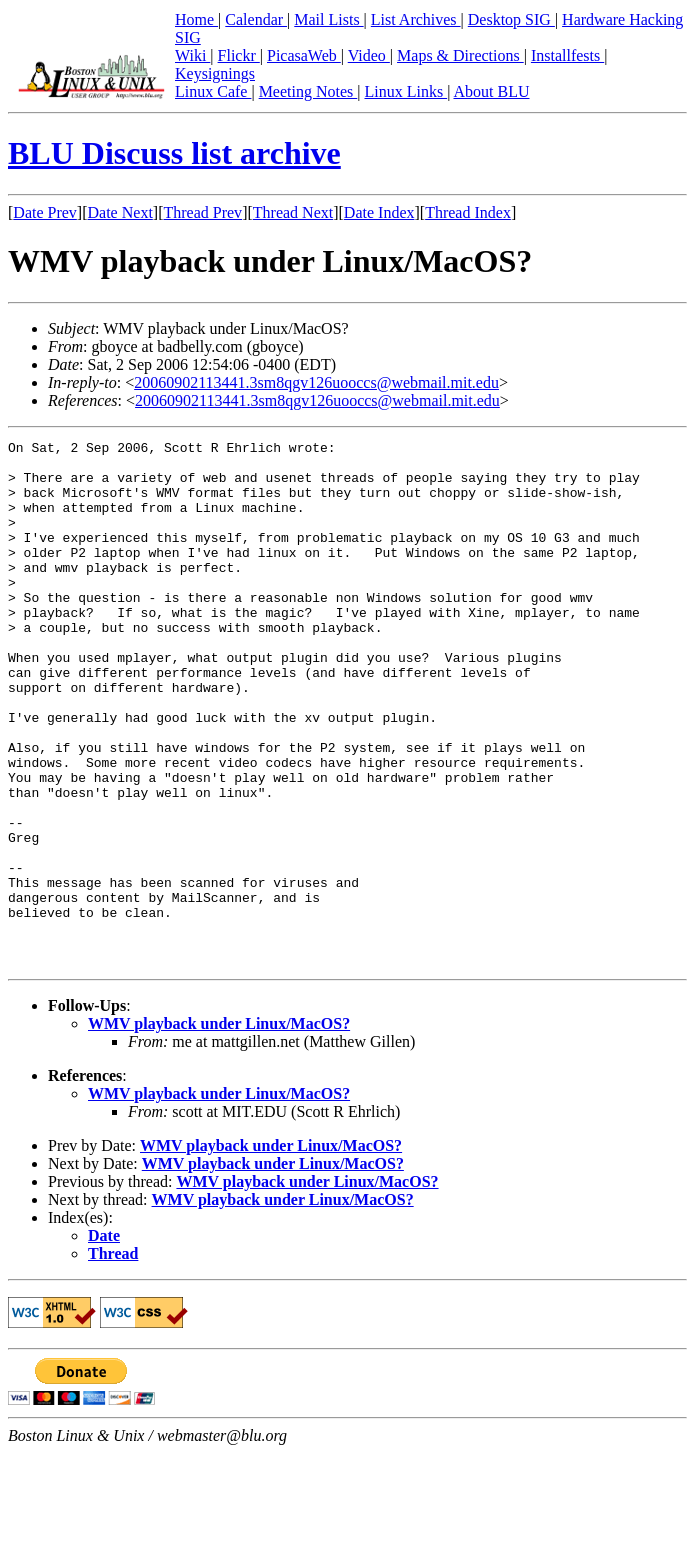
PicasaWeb (304, 55)
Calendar (256, 19)
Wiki (192, 55)
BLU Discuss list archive (174, 153)
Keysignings (215, 73)
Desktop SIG (511, 19)
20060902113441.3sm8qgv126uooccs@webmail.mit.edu (316, 382)
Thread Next (293, 212)
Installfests (567, 55)
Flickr (239, 55)
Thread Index (468, 212)
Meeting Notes (308, 91)
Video (369, 55)
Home (196, 19)
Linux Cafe (213, 91)
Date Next (120, 212)
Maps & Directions (460, 55)
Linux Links (405, 91)
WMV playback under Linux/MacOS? (219, 1128)
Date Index (379, 212)
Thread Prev (202, 212)
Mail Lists (328, 19)
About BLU (491, 91)
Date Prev (45, 212)
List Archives (416, 19)
